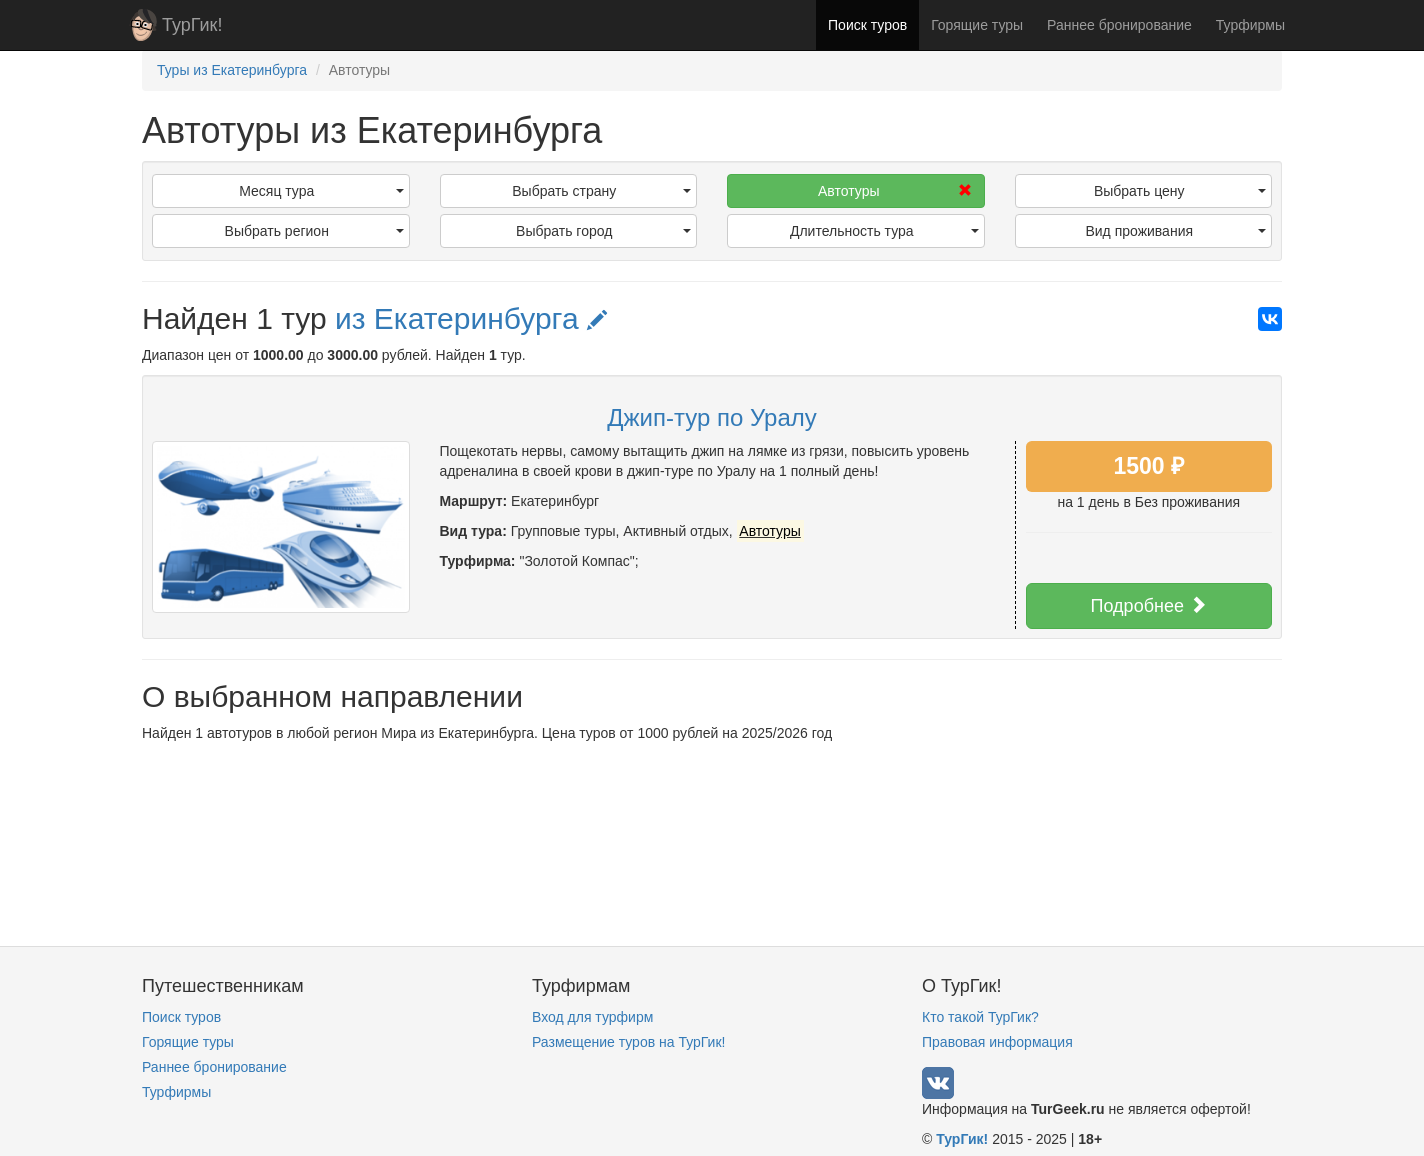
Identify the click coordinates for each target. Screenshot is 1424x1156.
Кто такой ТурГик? (980, 1017)
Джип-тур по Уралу (712, 417)
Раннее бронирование (1119, 25)
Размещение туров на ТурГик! (628, 1042)
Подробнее (1149, 605)
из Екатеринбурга (471, 318)
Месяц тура (321, 191)
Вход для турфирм (592, 1017)
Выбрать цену (1180, 191)
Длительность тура (884, 231)
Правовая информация (997, 1042)
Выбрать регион (314, 231)
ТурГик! (192, 25)
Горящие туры (977, 25)
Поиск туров (867, 25)
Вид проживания (1175, 231)
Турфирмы (1250, 25)
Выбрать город (603, 231)
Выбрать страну (601, 191)
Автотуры (894, 191)
